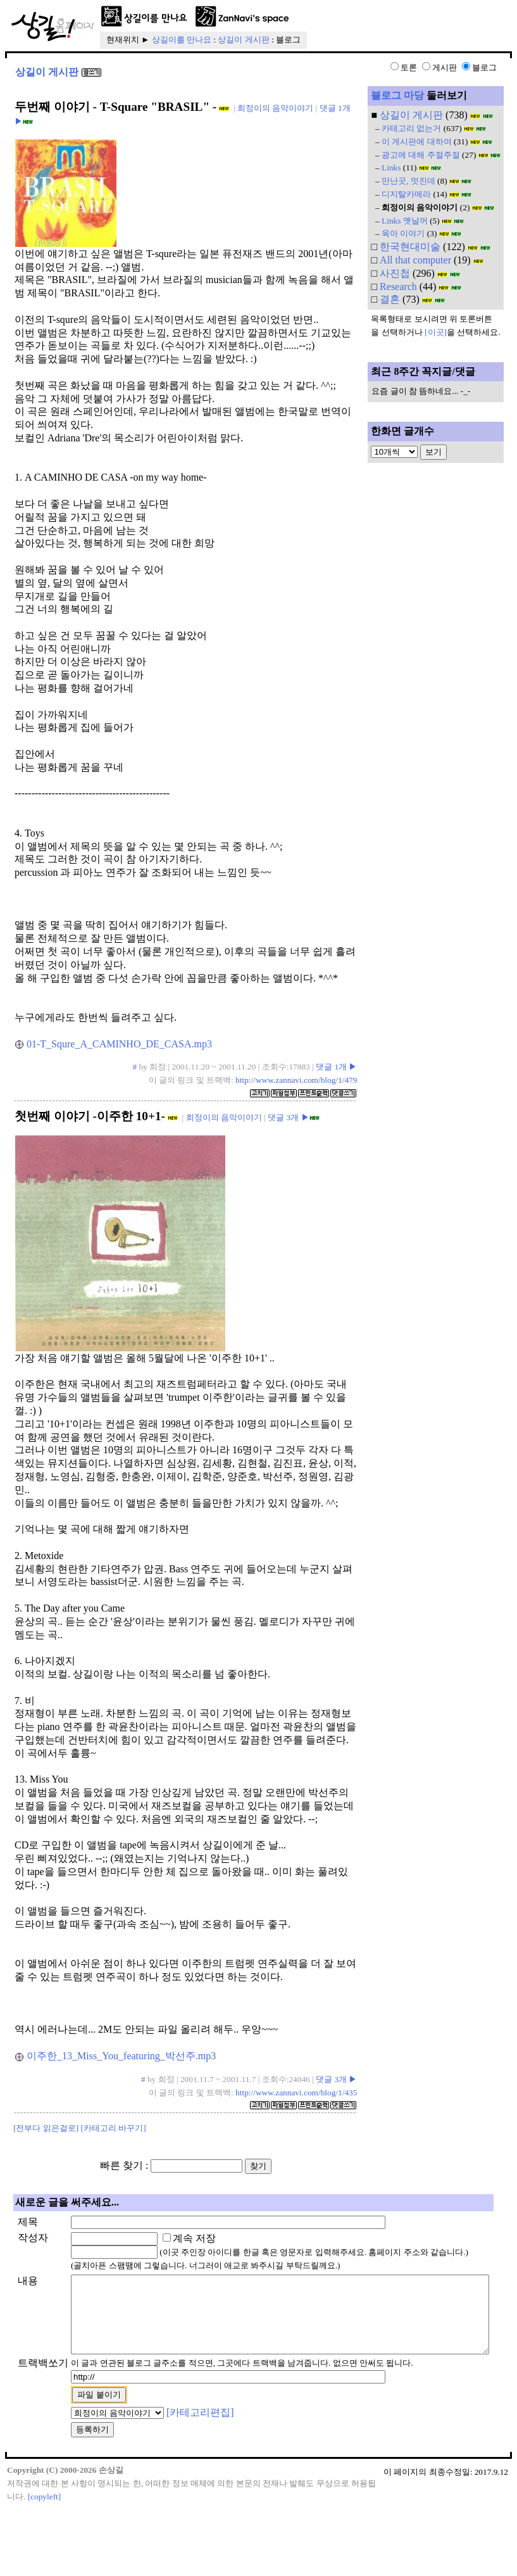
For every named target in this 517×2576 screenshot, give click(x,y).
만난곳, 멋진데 (408, 181)
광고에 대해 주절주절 (421, 155)
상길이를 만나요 (181, 39)
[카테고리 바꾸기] (113, 2128)
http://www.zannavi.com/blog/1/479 (296, 1080)
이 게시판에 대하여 (417, 141)
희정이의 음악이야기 (275, 108)
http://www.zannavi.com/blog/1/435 (296, 2092)
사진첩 (395, 273)
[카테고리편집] (160, 2480)
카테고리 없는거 (411, 128)
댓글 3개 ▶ (288, 1117)
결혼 (390, 299)
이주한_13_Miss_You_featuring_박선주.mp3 (115, 2055)
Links (391, 167)
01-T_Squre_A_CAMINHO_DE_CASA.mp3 (113, 1044)
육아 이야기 (403, 233)
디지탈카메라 (406, 194)
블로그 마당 (397, 95)
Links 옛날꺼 (405, 220)
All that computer (415, 260)
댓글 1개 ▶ (336, 1066)
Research (398, 286)
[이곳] (436, 332)
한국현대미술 (410, 246)
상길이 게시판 (243, 39)
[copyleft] (44, 2563)
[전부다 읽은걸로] (45, 2128)
